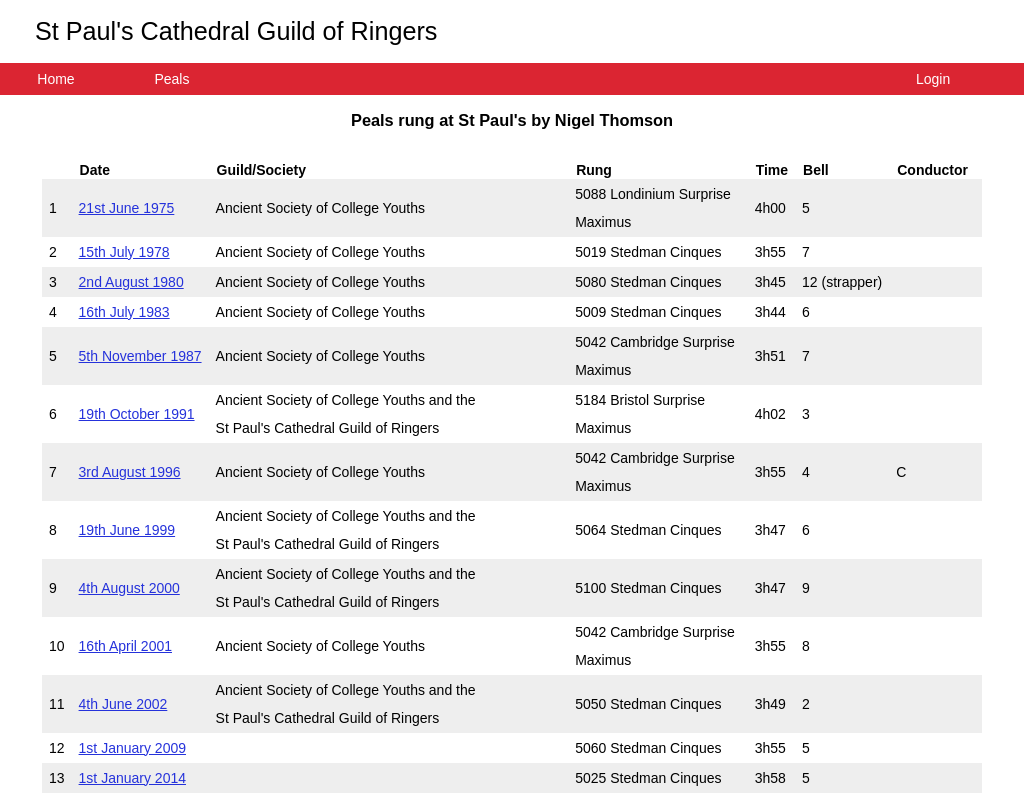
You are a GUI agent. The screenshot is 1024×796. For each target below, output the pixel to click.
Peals (171, 79)
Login (933, 79)
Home (55, 79)
